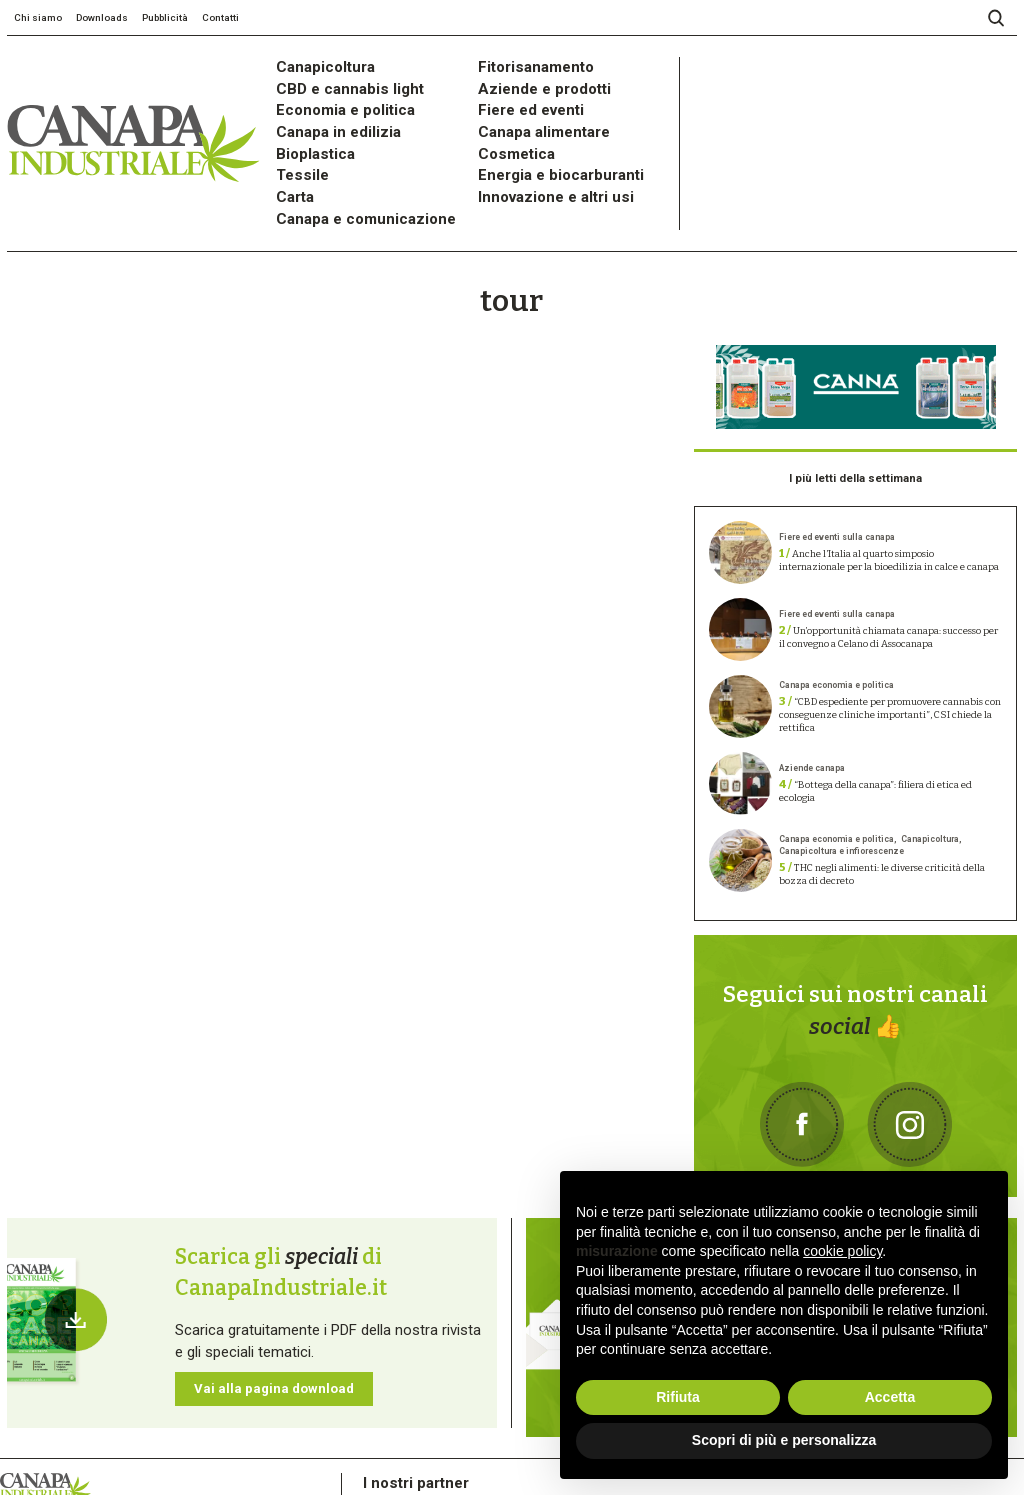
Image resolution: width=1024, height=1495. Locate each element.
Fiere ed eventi (519, 96)
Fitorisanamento (522, 64)
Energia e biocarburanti (541, 145)
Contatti (220, 17)
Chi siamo (38, 17)
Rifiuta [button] (678, 1397)
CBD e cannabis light (332, 80)
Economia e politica (329, 96)
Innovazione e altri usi (538, 161)
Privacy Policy (63, 1446)
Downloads (102, 17)
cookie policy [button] (842, 1251)
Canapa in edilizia (323, 112)
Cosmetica (507, 129)
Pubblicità (165, 17)
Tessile (296, 145)
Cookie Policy (125, 1446)
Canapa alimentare (528, 112)
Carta (290, 161)
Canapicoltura (313, 64)
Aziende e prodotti (528, 80)
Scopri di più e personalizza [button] (784, 1440)
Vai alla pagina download (249, 1286)
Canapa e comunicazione (345, 177)
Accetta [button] (890, 1397)
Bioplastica (306, 129)
